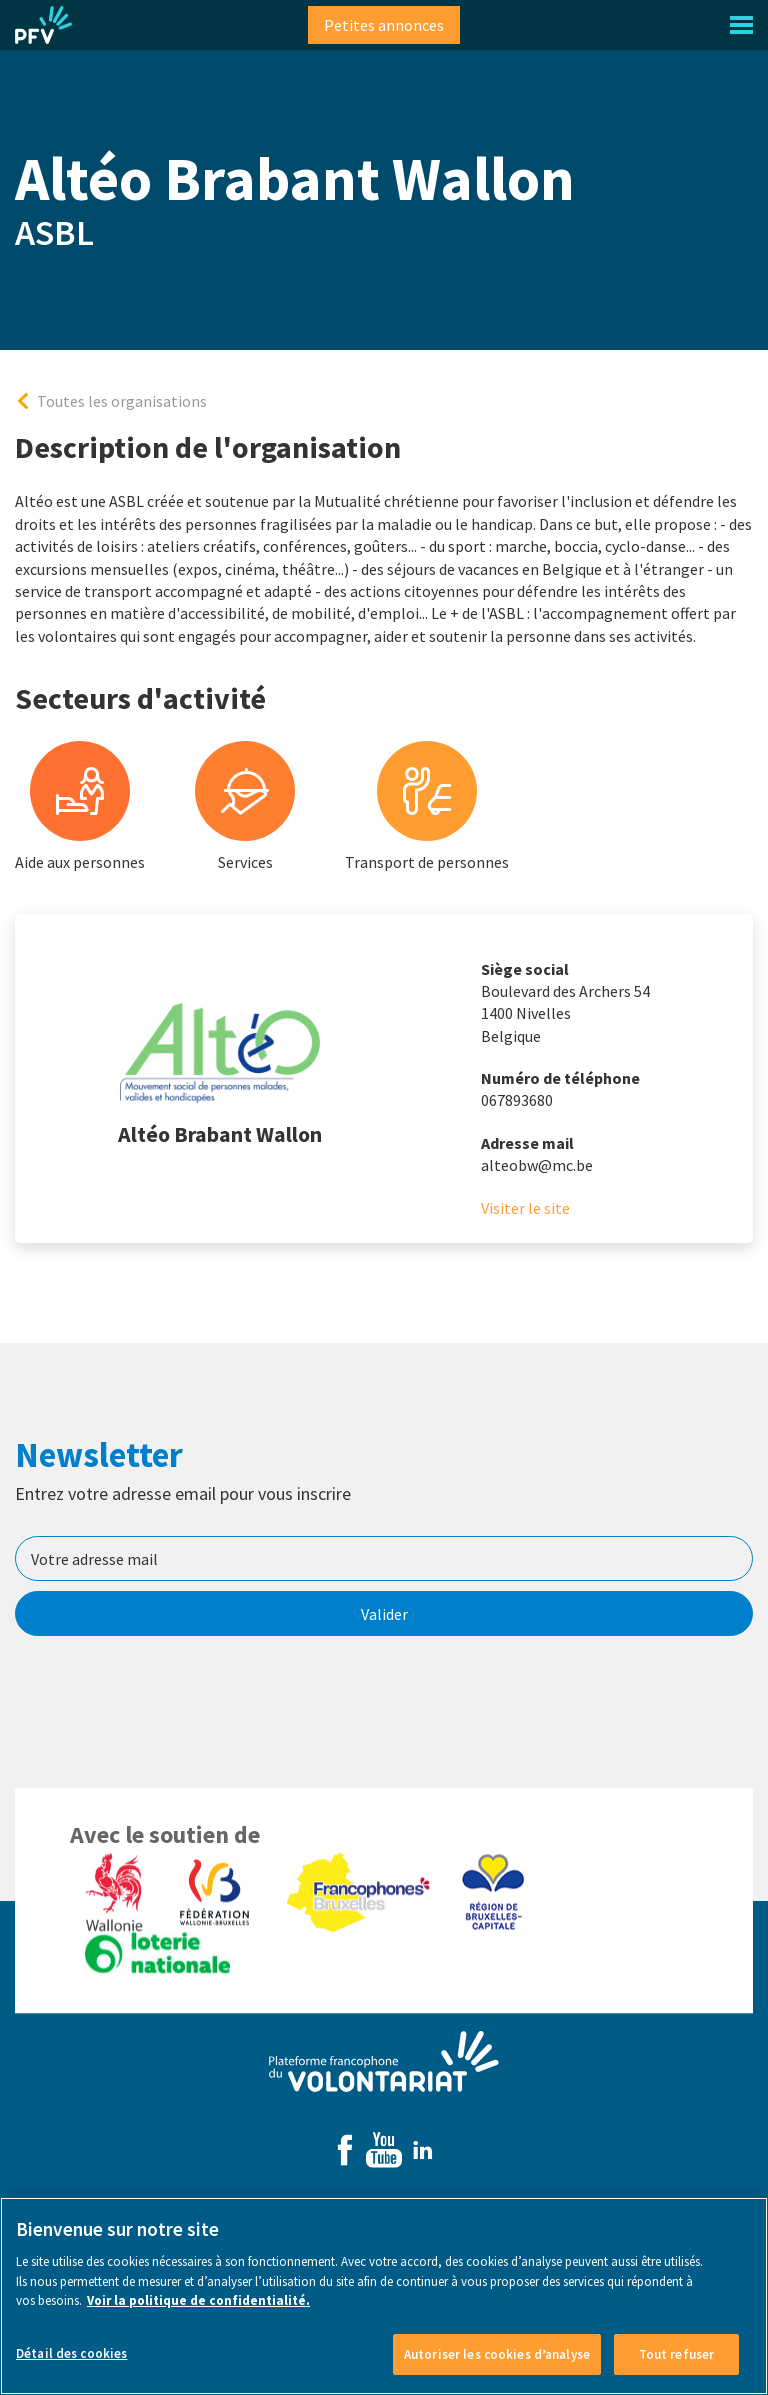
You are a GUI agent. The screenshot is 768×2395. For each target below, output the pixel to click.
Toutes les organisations (122, 401)
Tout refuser (677, 2366)
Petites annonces (384, 25)
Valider (384, 1614)
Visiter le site (525, 1208)
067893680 (517, 1100)
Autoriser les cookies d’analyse (497, 2366)
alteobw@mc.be (537, 1165)
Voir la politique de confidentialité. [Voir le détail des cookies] (198, 2313)
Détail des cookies (71, 2365)
